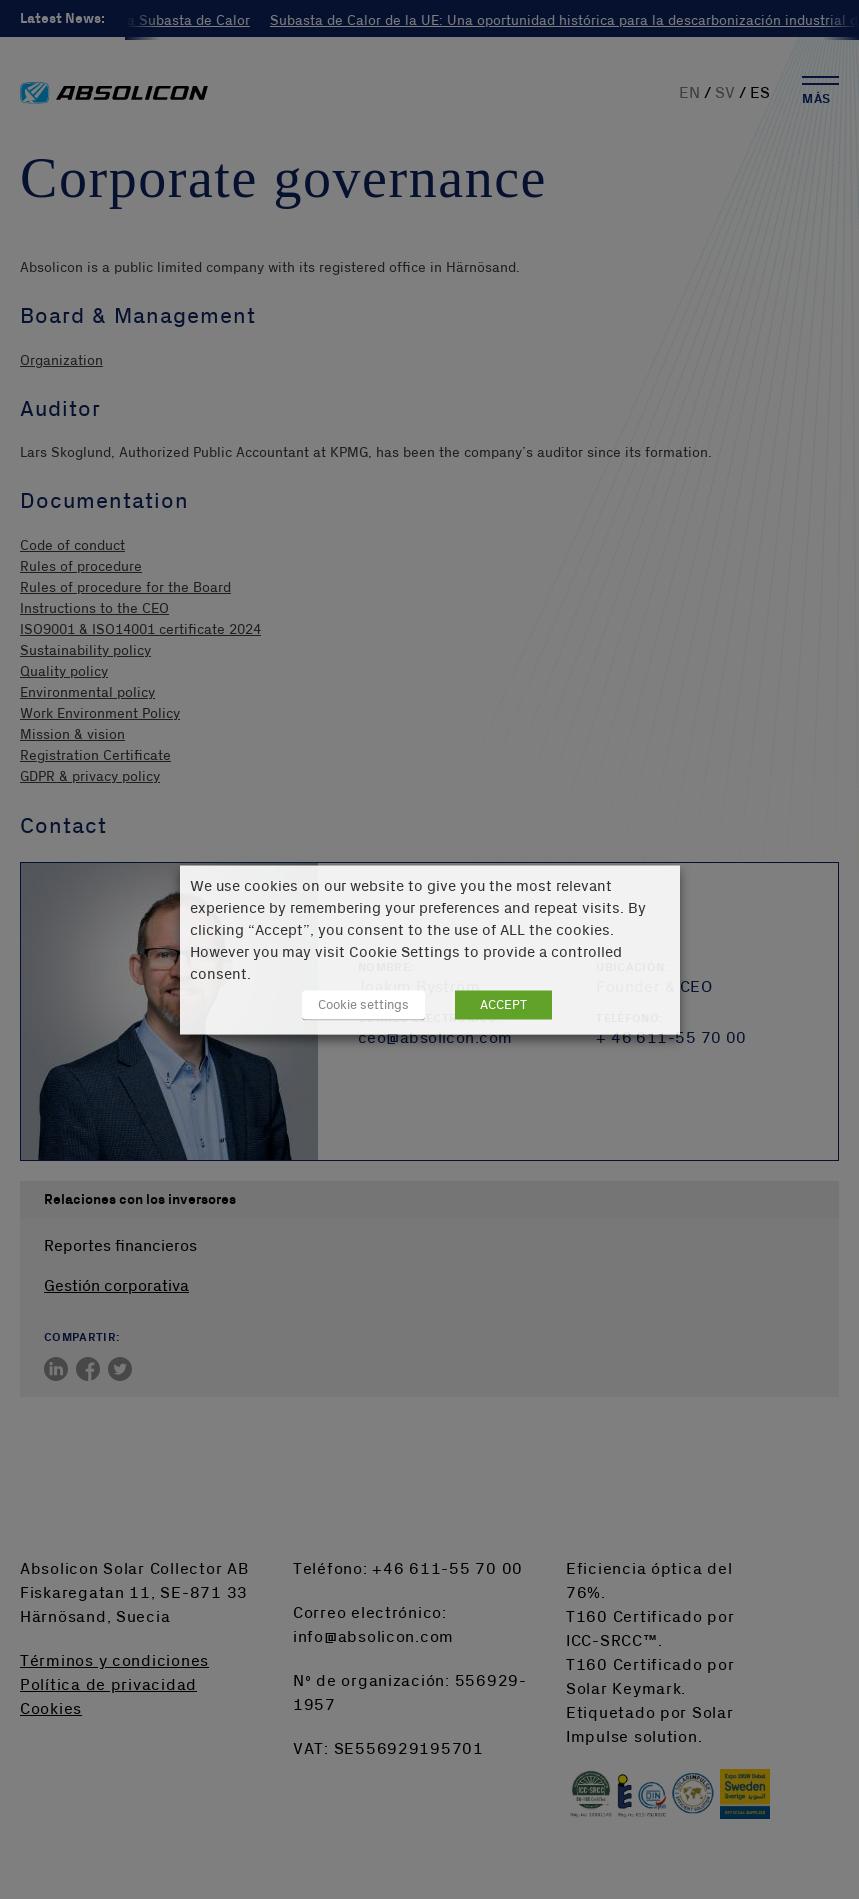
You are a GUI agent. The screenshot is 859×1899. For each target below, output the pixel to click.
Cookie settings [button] (363, 1004)
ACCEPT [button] (503, 1004)
